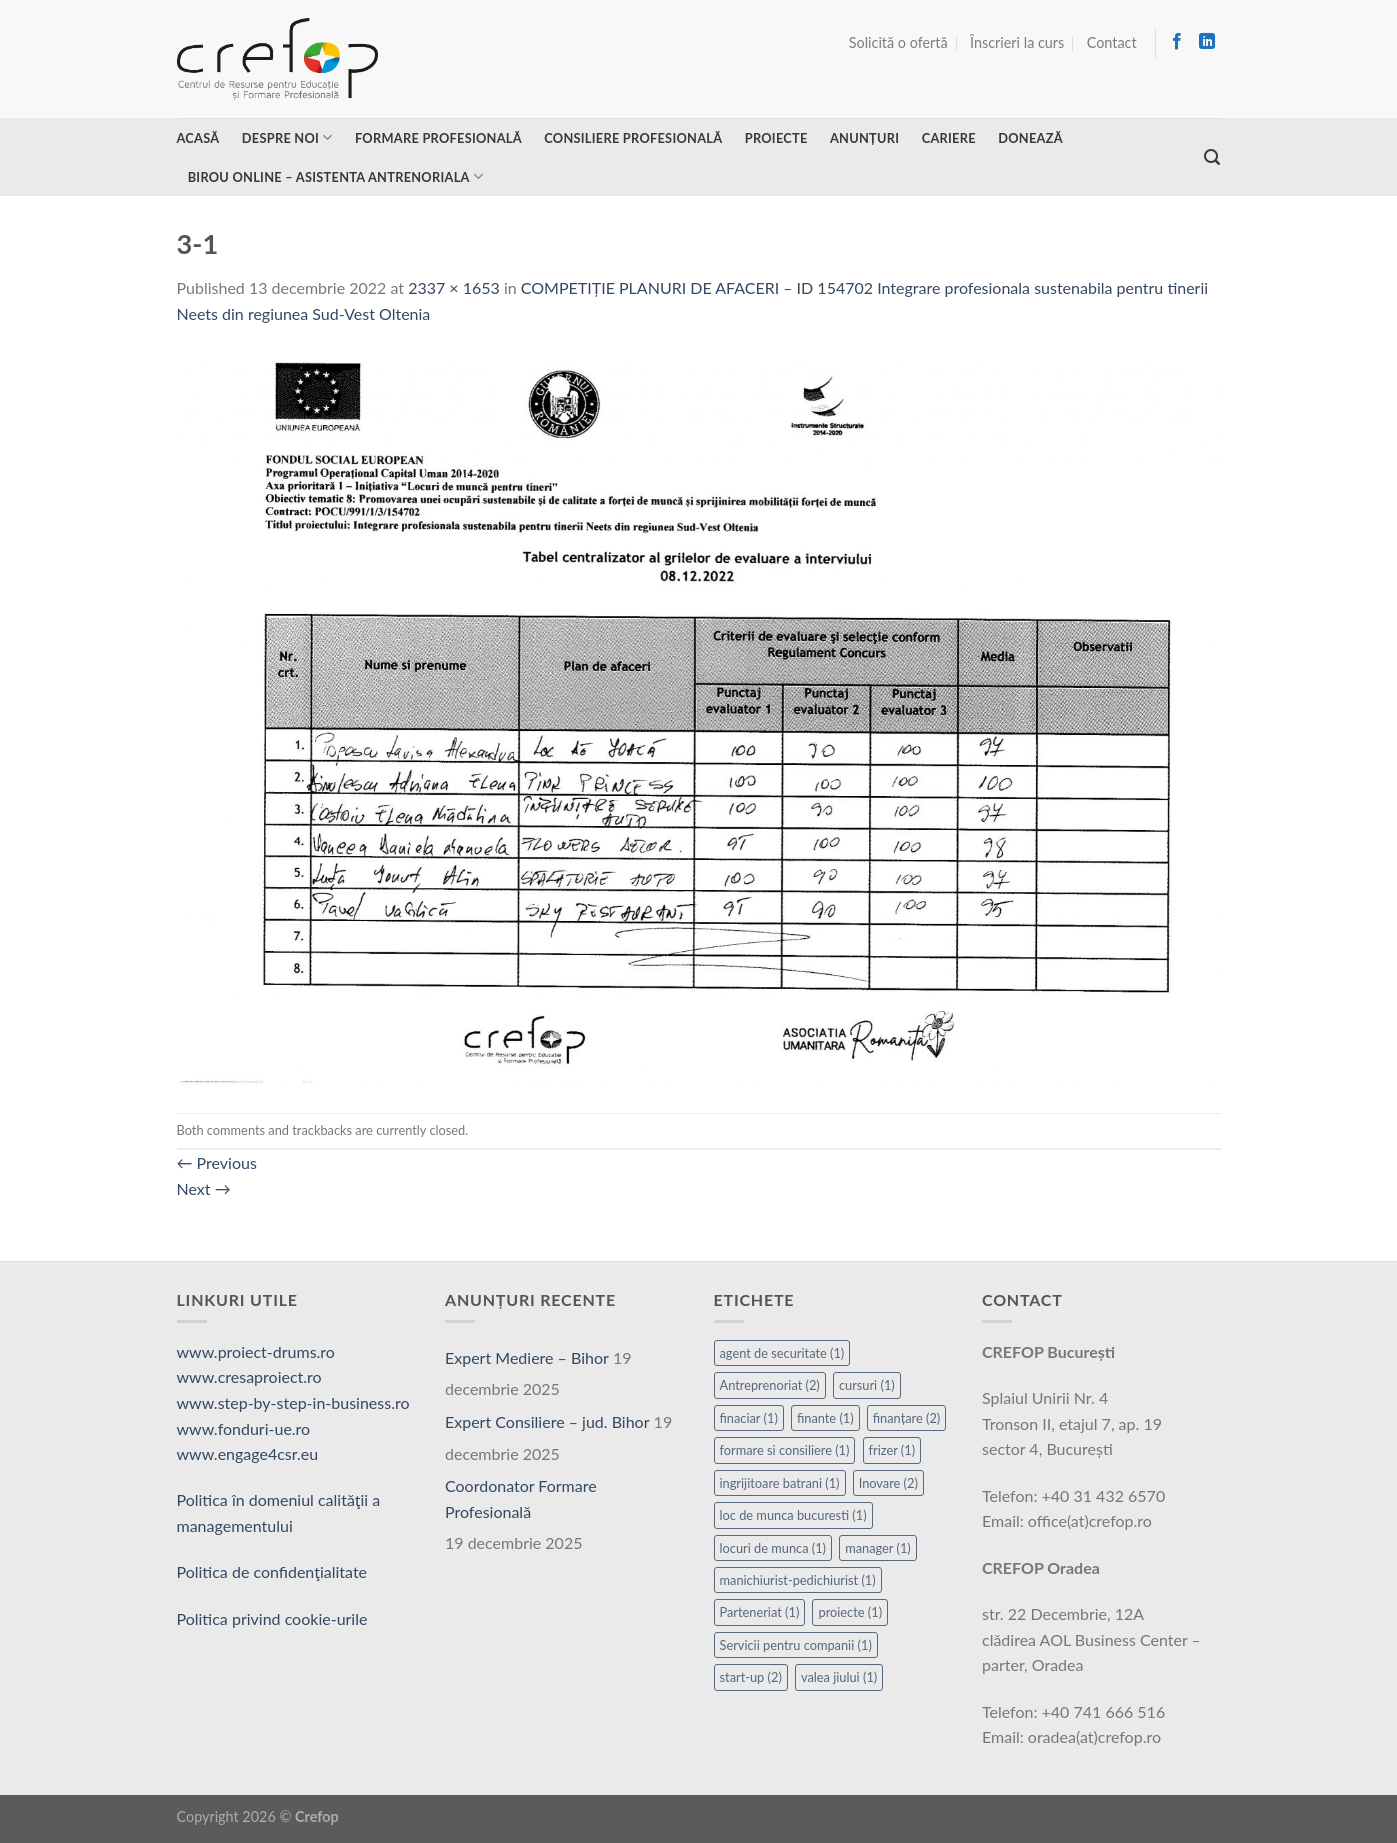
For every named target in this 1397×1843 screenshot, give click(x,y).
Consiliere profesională (633, 138)
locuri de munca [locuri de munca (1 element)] (773, 1548)
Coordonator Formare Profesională (521, 1498)
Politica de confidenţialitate (272, 1571)
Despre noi (287, 137)
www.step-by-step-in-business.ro (293, 1402)
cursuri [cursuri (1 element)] (867, 1385)
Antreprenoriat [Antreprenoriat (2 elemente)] (770, 1385)
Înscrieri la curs (1017, 42)
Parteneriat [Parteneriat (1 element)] (760, 1612)
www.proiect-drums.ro (256, 1351)
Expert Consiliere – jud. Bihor (547, 1421)
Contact (1112, 42)
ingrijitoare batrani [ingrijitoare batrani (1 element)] (780, 1483)
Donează (1030, 138)
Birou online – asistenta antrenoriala (335, 176)
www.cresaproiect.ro (249, 1376)
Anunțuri (864, 138)
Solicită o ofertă (898, 42)
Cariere (949, 138)
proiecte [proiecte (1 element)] (850, 1612)
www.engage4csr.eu (248, 1453)
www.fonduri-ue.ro (244, 1428)
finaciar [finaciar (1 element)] (749, 1418)
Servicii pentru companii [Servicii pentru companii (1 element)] (796, 1645)
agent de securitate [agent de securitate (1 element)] (782, 1353)
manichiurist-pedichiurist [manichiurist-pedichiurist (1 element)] (798, 1580)
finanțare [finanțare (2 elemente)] (907, 1418)
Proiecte (776, 138)
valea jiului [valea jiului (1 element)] (839, 1677)
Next (204, 1188)
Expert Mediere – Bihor (527, 1357)
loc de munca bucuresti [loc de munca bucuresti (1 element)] (793, 1515)
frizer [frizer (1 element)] (892, 1450)
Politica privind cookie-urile (272, 1618)
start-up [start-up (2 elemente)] (751, 1677)
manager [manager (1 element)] (878, 1548)
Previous (217, 1162)
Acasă (198, 138)
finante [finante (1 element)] (825, 1418)
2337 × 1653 (454, 287)
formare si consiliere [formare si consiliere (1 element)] (785, 1450)
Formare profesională (438, 138)
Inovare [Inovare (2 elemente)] (888, 1483)
